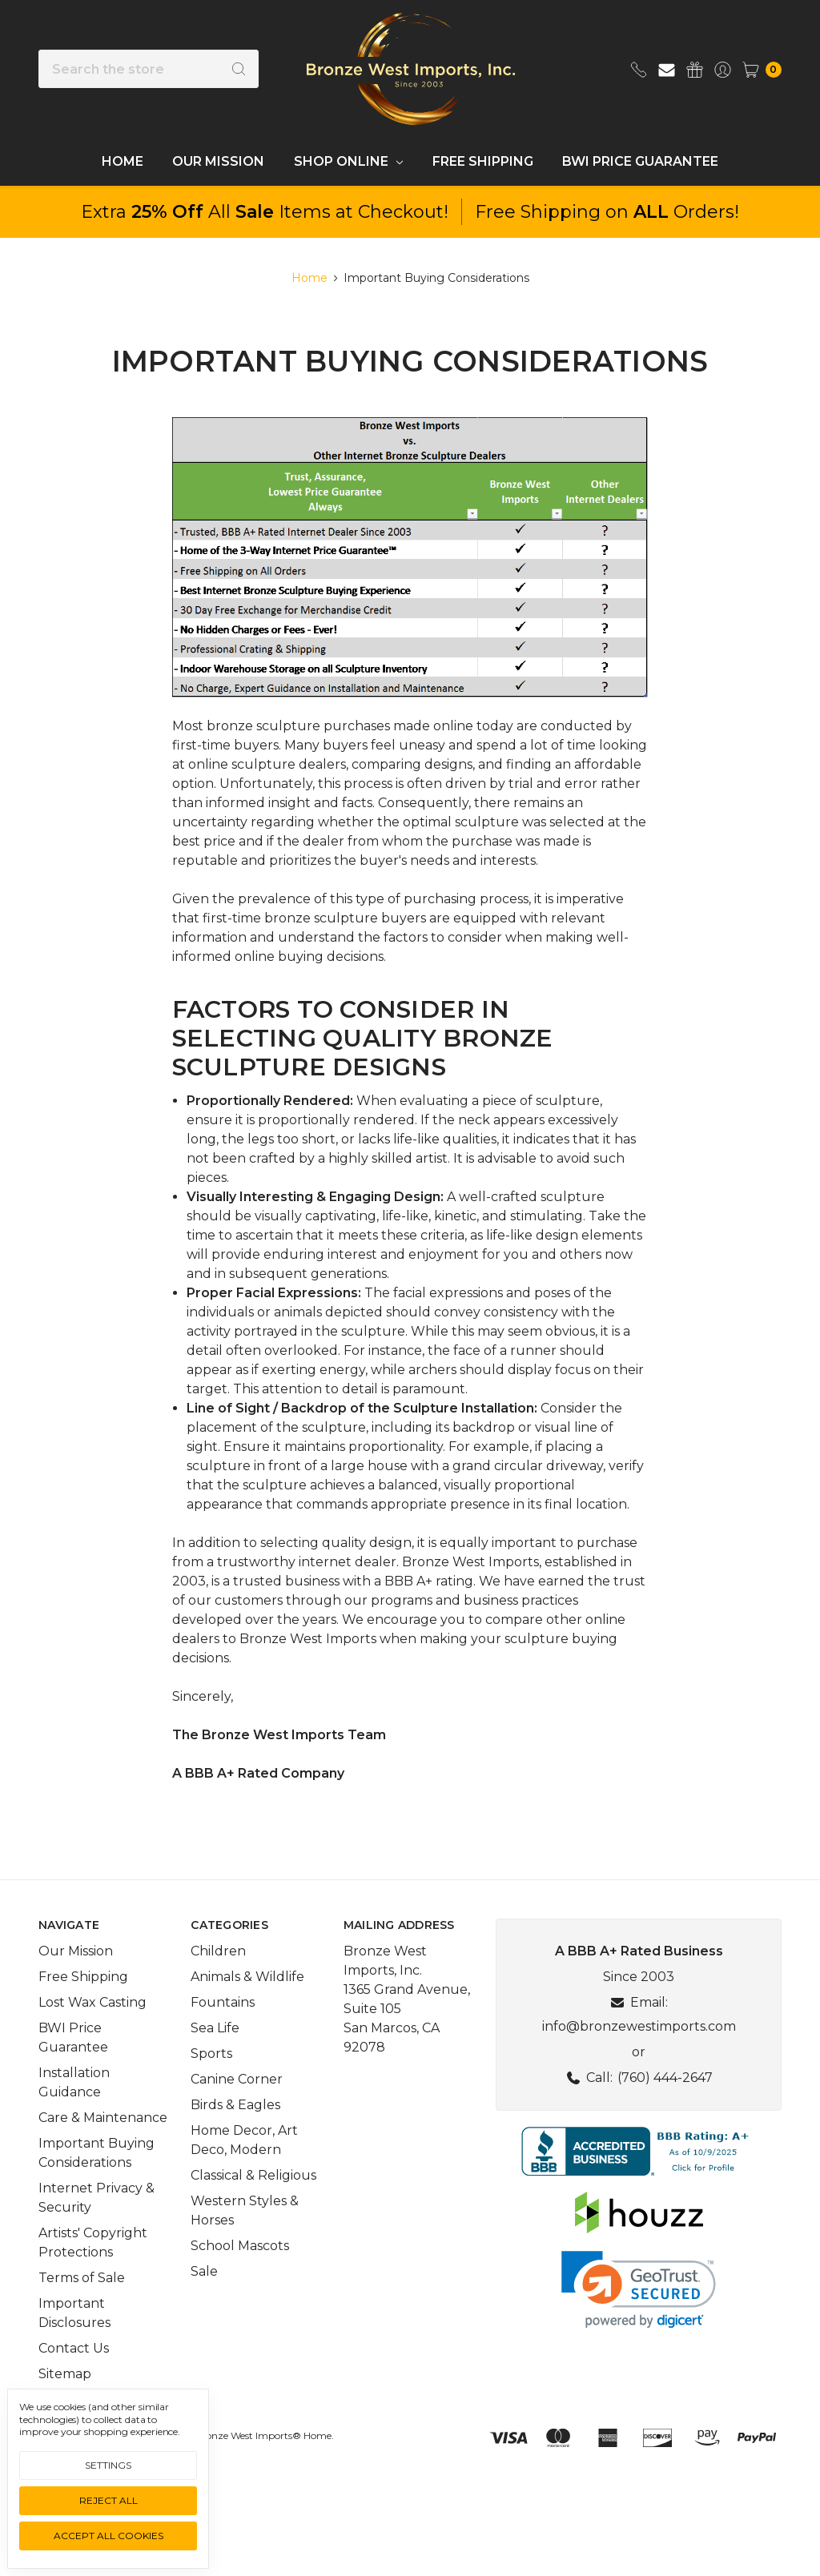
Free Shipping (482, 161)
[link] (638, 2316)
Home (122, 161)
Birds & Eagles (235, 2131)
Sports (211, 2080)
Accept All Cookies (108, 2536)
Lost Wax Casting (92, 2028)
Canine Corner (237, 2105)
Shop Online (348, 161)
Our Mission (218, 161)
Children (218, 1977)
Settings (108, 2465)
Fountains (223, 2028)
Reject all (108, 2500)
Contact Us (73, 2374)
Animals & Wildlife (247, 2003)
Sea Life (215, 2054)
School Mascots (240, 2272)
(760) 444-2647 (665, 2104)
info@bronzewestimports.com (639, 2052)
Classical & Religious (253, 2201)
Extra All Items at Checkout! (264, 212)
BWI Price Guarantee (640, 161)
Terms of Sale (81, 2304)
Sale (204, 2297)
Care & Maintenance (102, 2144)
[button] (639, 2177)
